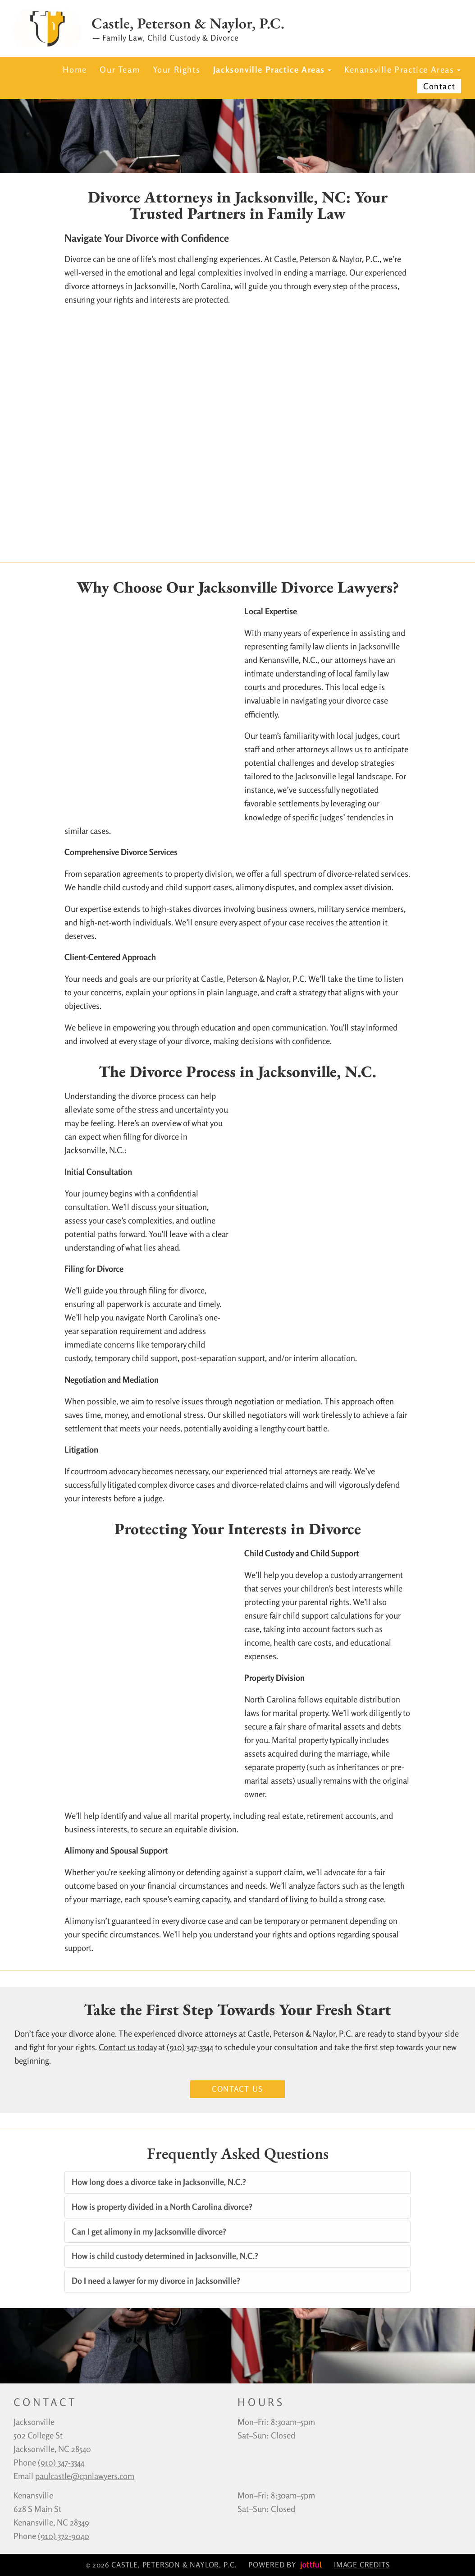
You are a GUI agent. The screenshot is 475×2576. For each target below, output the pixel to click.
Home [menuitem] (75, 69)
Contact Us (237, 2088)
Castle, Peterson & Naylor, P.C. (187, 23)
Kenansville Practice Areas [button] (402, 69)
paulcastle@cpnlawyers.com (84, 2476)
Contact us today (127, 2047)
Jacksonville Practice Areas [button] (272, 69)
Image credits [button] (361, 2564)
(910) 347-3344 (190, 2047)
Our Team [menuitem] (120, 69)
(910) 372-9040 (63, 2536)
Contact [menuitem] (439, 86)
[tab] (237, 2182)
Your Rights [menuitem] (177, 69)
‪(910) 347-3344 (61, 2462)
